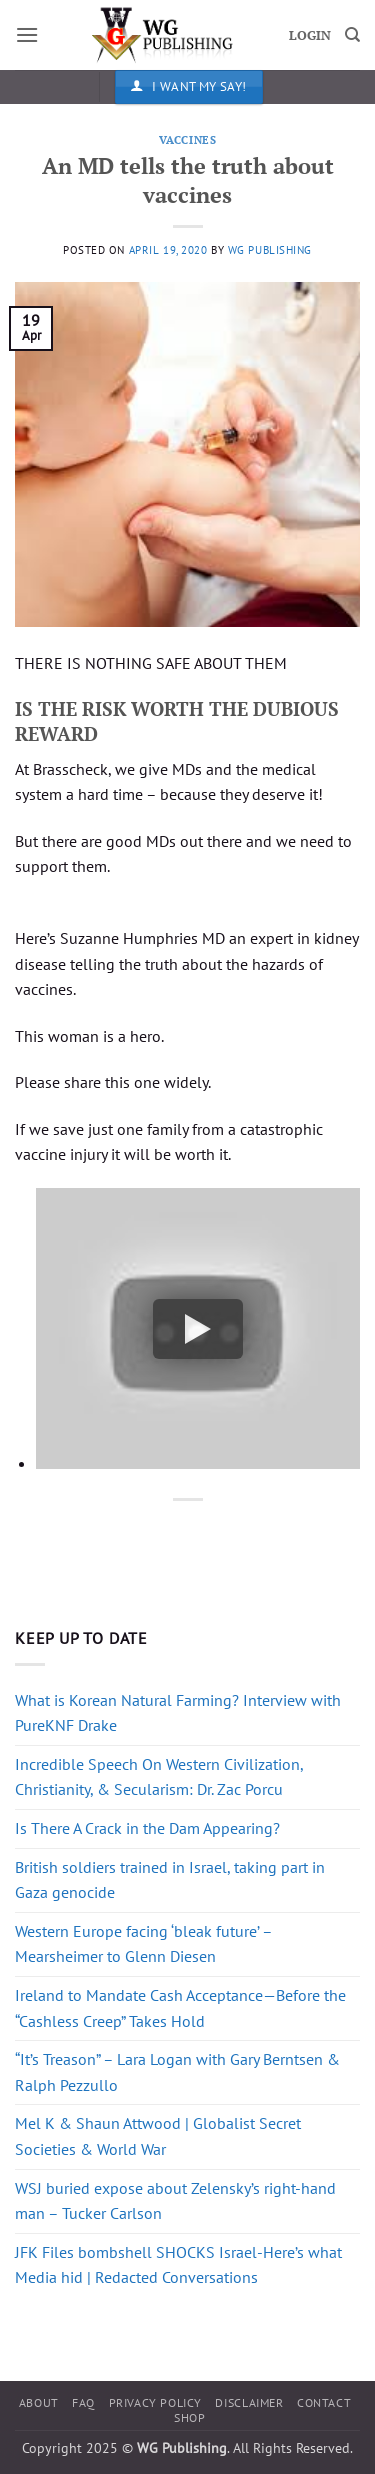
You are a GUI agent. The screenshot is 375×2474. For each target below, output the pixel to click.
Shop (189, 2417)
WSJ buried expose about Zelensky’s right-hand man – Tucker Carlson (175, 2201)
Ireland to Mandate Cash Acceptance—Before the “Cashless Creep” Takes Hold (180, 2008)
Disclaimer (249, 2402)
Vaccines (187, 139)
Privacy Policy (156, 2402)
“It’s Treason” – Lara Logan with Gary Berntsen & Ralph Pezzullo (177, 2072)
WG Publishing (270, 250)
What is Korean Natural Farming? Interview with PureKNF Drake (178, 1713)
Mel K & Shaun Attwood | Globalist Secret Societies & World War (158, 2136)
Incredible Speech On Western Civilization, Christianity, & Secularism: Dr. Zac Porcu (159, 1777)
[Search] (352, 35)
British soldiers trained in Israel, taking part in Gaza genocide (170, 1880)
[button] (27, 34)
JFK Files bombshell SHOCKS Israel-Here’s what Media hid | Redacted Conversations (178, 2265)
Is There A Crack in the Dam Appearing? (147, 1828)
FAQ (83, 2402)
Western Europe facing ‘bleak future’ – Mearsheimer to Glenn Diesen (143, 1944)
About (39, 2402)
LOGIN (310, 35)
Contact (324, 2402)
